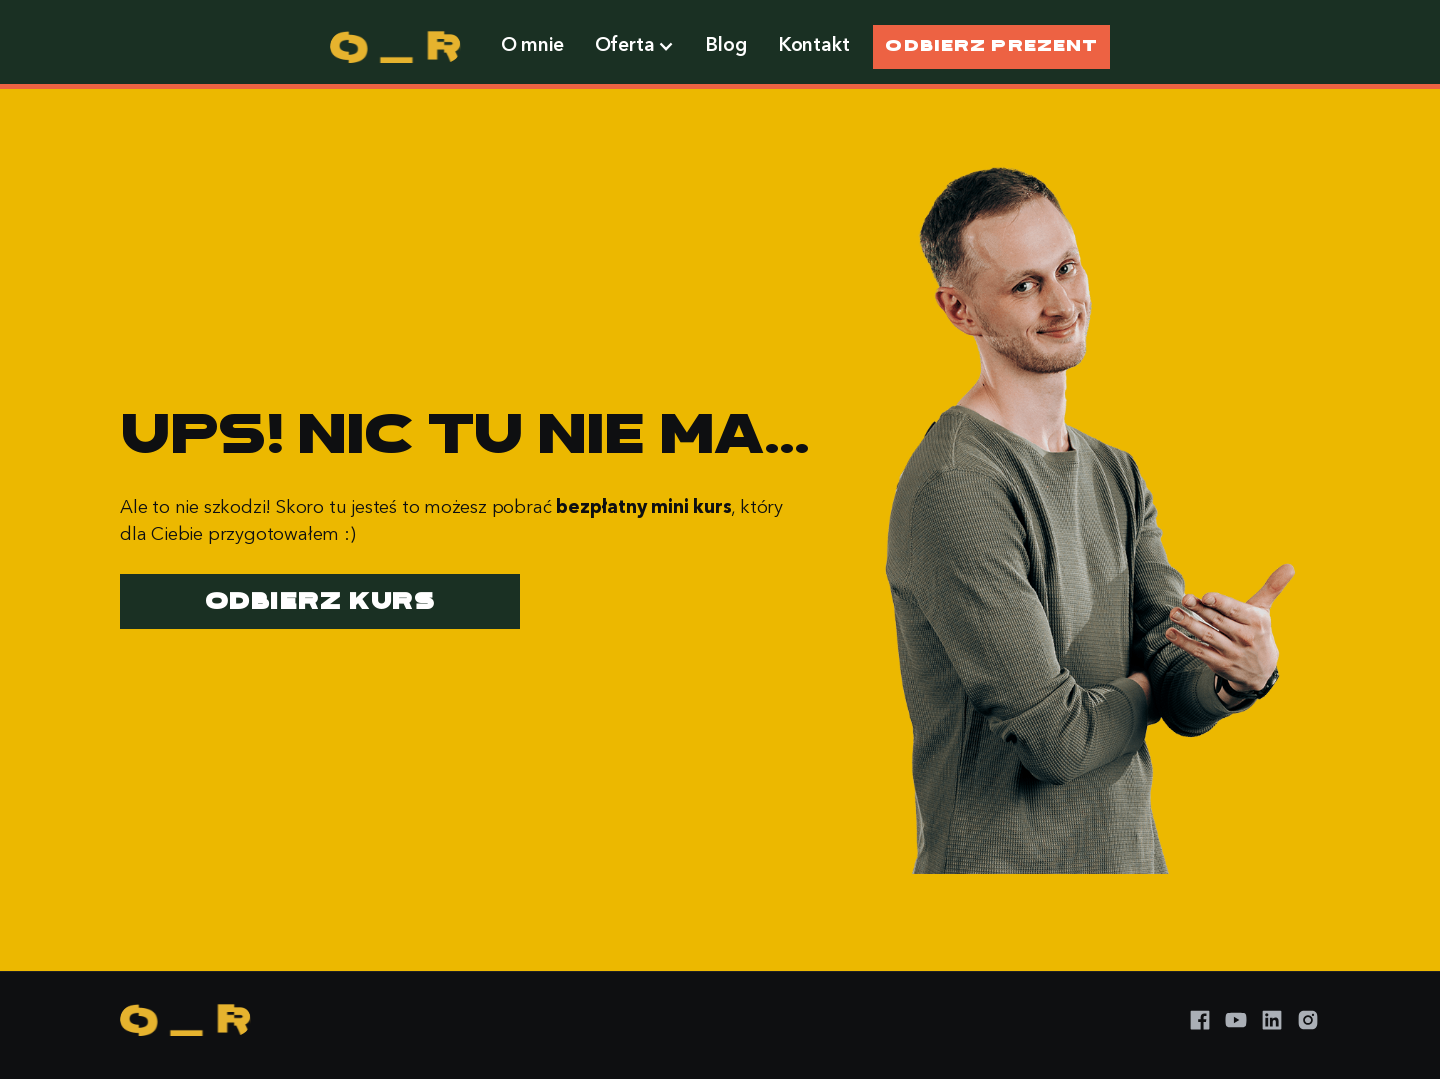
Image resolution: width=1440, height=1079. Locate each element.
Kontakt (814, 46)
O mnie (532, 46)
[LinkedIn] (1272, 1020)
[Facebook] (1200, 1020)
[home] (395, 47)
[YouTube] (1236, 1020)
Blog (726, 46)
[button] (634, 47)
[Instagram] (1308, 1020)
